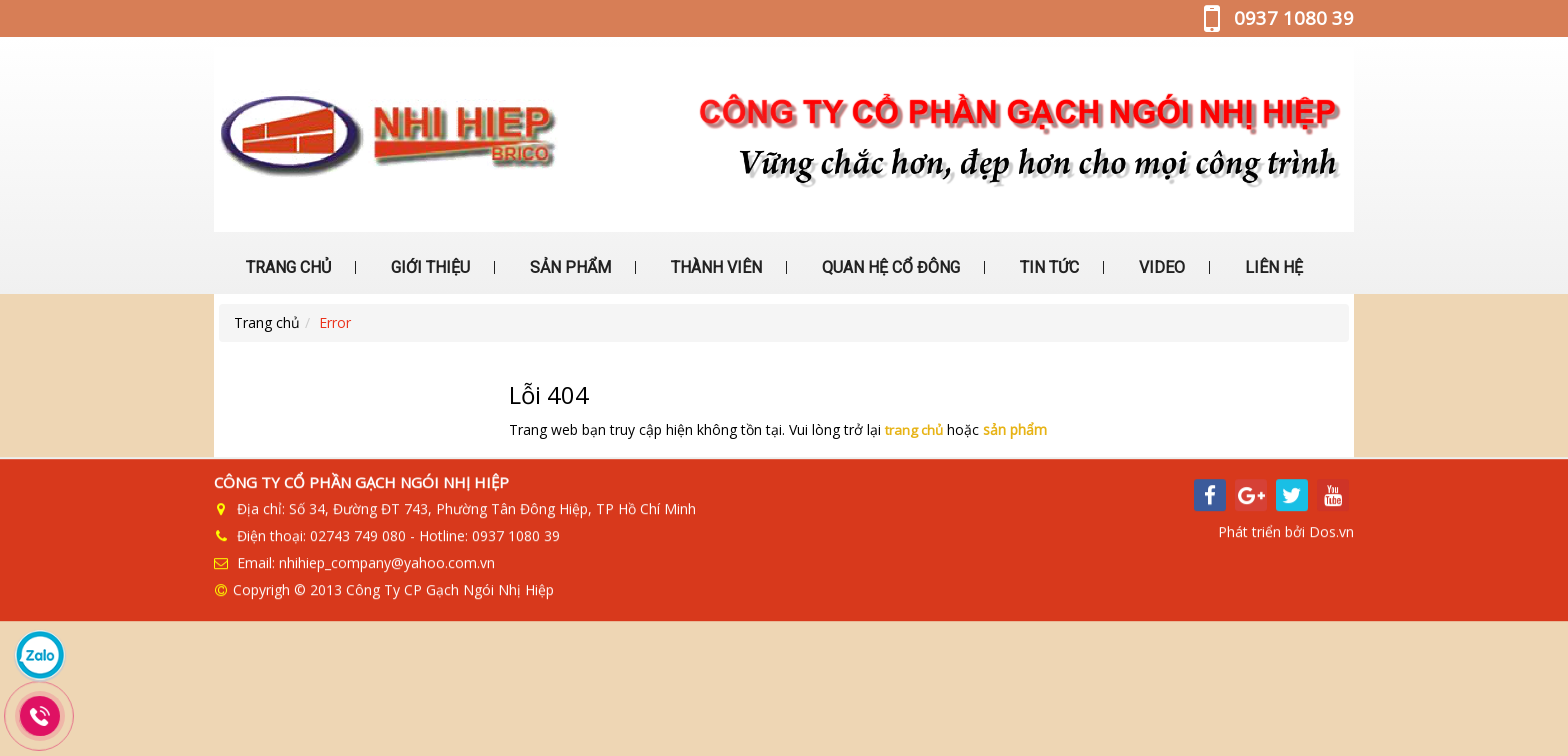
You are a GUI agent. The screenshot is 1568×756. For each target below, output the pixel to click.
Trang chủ (267, 322)
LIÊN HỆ (1272, 267)
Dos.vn (1331, 540)
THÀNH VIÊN (714, 267)
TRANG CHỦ (286, 267)
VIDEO (1160, 267)
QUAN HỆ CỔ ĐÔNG (889, 267)
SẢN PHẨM (568, 267)
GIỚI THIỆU (428, 267)
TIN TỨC (1047, 267)
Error (335, 322)
